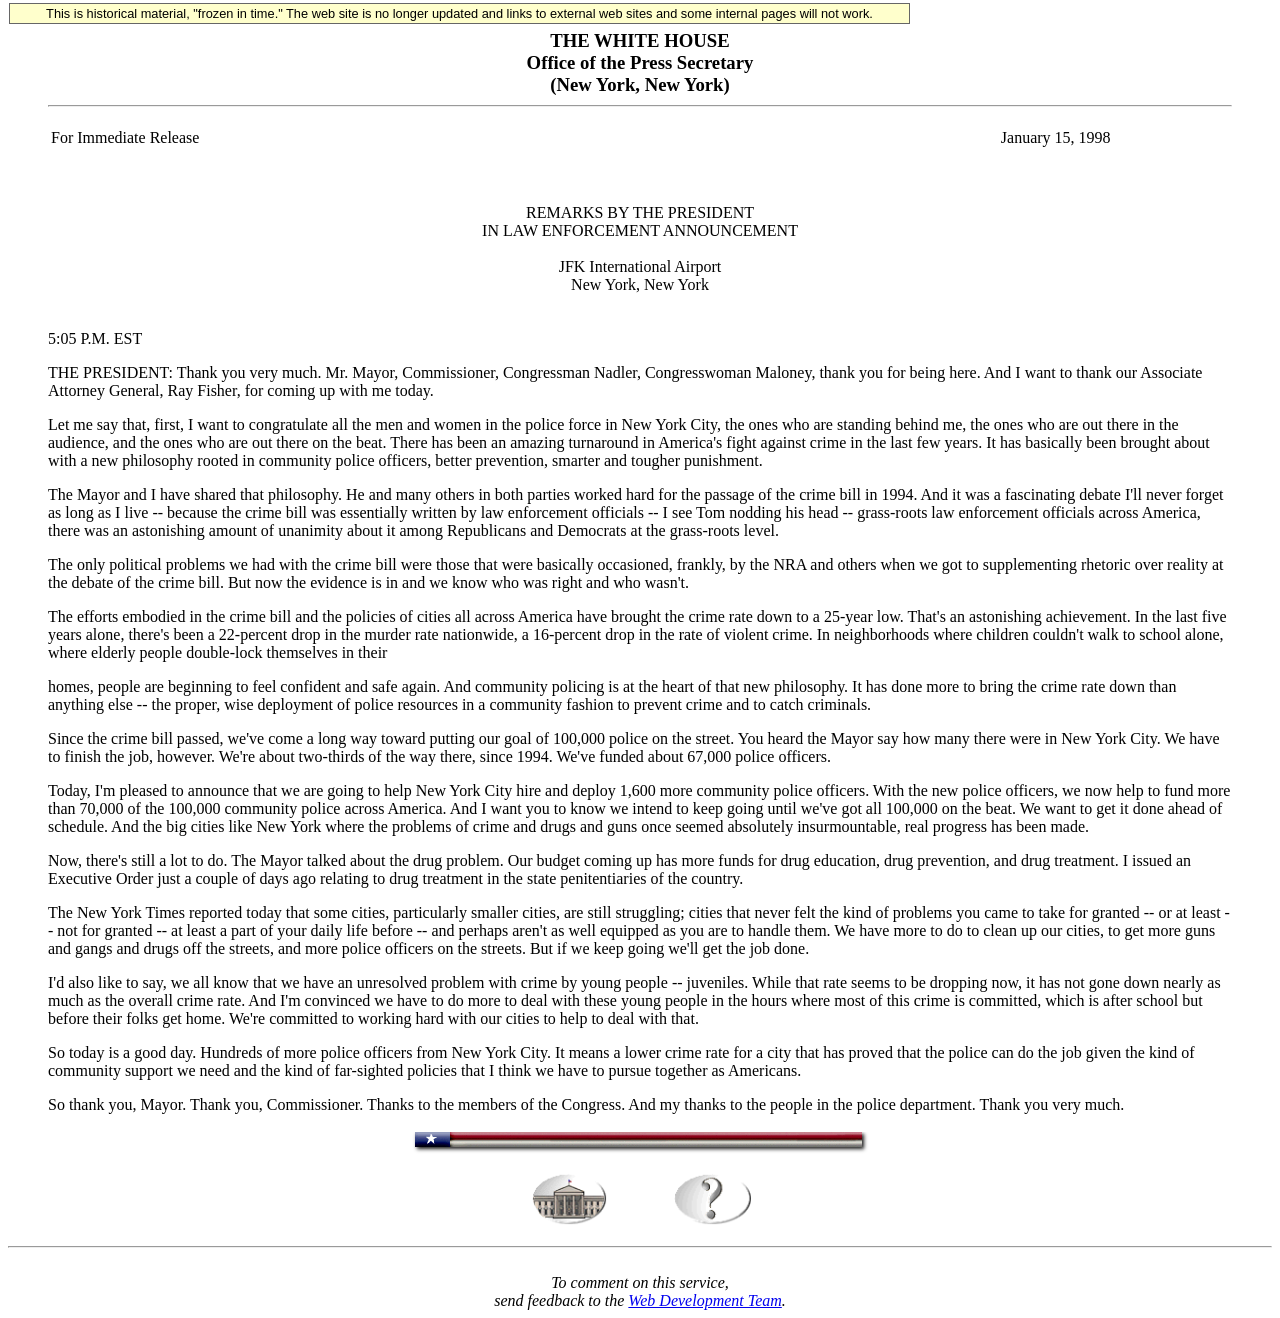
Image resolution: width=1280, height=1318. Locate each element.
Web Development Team (704, 1300)
